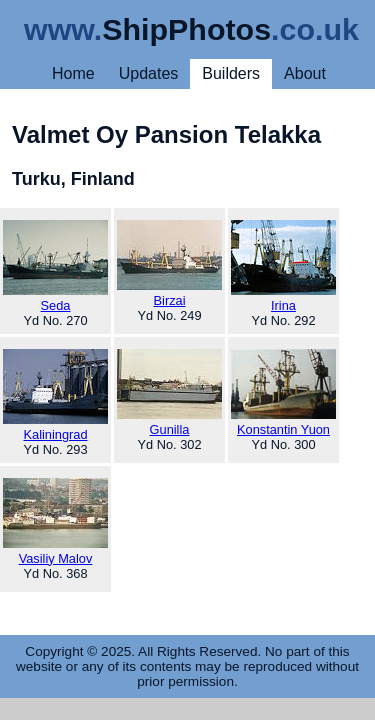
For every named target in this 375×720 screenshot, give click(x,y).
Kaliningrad (55, 395)
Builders (231, 73)
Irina (283, 266)
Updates (149, 73)
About (305, 73)
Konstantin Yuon (283, 393)
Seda (55, 266)
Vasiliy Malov (55, 522)
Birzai (169, 264)
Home (73, 73)
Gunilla (169, 393)
